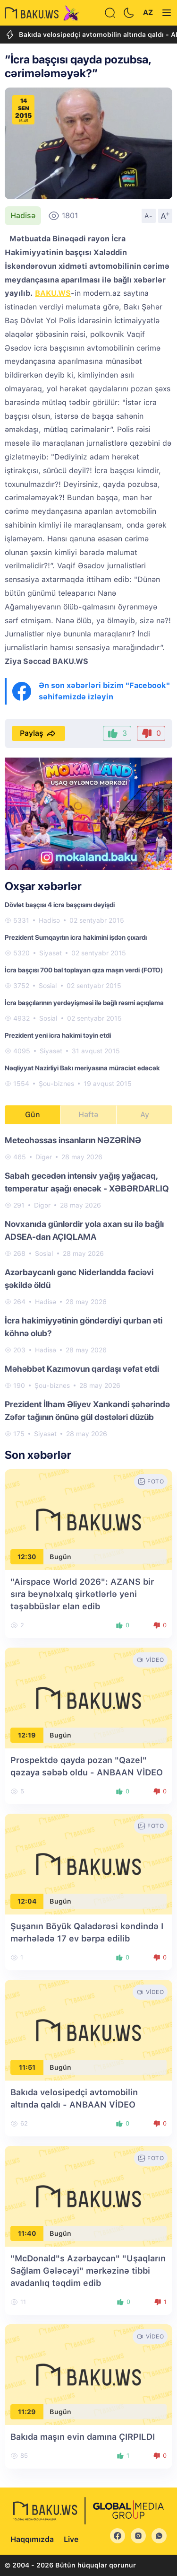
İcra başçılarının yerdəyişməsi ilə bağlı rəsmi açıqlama (84, 1002)
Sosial (48, 985)
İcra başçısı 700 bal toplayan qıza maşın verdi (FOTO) (84, 970)
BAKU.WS (53, 293)
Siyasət (50, 953)
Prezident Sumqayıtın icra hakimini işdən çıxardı (76, 937)
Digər (43, 1157)
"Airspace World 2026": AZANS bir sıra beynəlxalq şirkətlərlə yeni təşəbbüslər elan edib (82, 1594)
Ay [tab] (144, 1114)
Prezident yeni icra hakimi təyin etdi (58, 1035)
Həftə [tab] (88, 1114)
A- (148, 216)
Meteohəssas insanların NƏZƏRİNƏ (73, 1140)
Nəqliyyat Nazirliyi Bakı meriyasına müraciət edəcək (82, 1068)
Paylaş (38, 733)
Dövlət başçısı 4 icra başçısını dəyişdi (60, 905)
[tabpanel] (88, 1286)
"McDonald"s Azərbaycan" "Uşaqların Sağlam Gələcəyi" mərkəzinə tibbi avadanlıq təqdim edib (88, 2270)
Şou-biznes (56, 1083)
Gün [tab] (32, 1114)
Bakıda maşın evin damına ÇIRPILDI (82, 2437)
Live (71, 2539)
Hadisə (22, 215)
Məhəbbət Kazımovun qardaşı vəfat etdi (82, 1369)
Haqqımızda (32, 2539)
